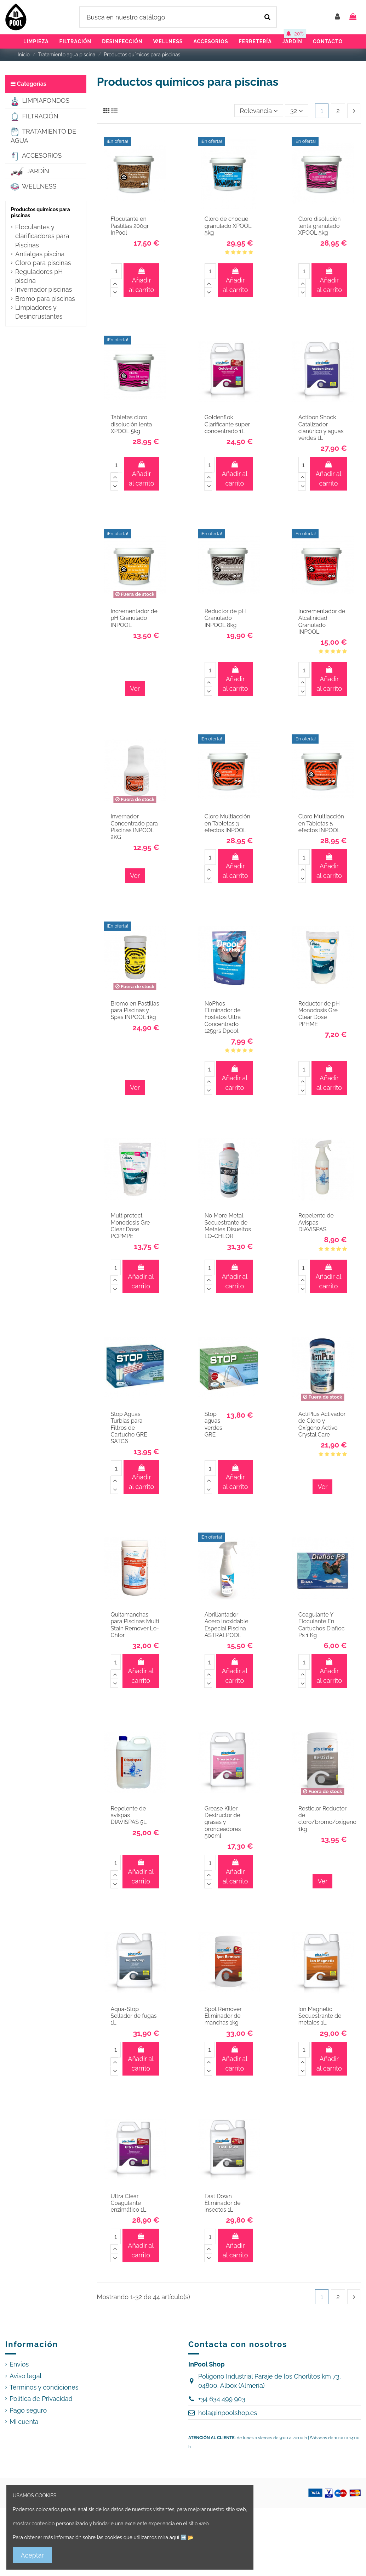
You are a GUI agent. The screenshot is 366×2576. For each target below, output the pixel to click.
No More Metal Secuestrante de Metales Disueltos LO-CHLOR (228, 1225)
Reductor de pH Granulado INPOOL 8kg (225, 618)
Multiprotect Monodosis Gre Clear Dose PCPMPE (130, 1225)
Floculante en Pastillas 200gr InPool (130, 225)
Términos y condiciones (44, 2387)
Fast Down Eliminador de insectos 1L (223, 2203)
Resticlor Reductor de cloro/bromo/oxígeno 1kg (327, 1818)
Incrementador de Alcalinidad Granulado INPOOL (321, 621)
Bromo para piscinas (45, 298)
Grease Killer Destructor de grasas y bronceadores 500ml (223, 1822)
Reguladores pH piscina (39, 276)
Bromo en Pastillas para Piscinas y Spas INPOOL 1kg (135, 1010)
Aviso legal (25, 2376)
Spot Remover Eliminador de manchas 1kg (223, 2016)
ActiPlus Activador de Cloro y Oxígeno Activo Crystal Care (321, 1424)
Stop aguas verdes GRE (213, 1424)
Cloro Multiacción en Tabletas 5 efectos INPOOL (321, 823)
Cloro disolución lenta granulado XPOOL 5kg (319, 225)
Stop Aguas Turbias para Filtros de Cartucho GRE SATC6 (129, 1428)
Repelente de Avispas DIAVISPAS (316, 1222)
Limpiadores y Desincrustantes (39, 312)
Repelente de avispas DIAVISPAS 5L (129, 1815)
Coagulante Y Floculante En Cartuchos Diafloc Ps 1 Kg (321, 1625)
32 (296, 110)
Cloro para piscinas (43, 263)
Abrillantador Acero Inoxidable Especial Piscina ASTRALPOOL (226, 1625)
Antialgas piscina (39, 254)
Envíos (19, 2364)
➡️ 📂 (187, 2537)
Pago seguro (28, 2410)
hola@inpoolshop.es (227, 2413)
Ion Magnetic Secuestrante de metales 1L (319, 2016)
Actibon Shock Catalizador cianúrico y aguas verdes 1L (321, 427)
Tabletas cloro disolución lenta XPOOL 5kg (131, 424)
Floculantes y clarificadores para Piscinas (42, 235)
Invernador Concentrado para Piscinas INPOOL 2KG (134, 826)
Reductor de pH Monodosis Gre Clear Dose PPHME (319, 1013)
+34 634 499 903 (221, 2399)
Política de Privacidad (41, 2398)
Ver (135, 688)
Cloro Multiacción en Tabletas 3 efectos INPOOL (227, 823)
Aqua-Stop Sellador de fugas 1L (134, 2016)
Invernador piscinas (43, 289)
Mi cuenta (24, 2421)
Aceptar (32, 2555)
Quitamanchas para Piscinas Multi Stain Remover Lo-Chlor (135, 1625)
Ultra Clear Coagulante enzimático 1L (129, 2203)
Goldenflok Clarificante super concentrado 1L (227, 424)
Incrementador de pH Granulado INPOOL (134, 618)
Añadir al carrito (141, 280)
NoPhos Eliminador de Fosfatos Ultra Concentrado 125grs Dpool (223, 1017)
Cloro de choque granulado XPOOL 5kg (228, 225)
